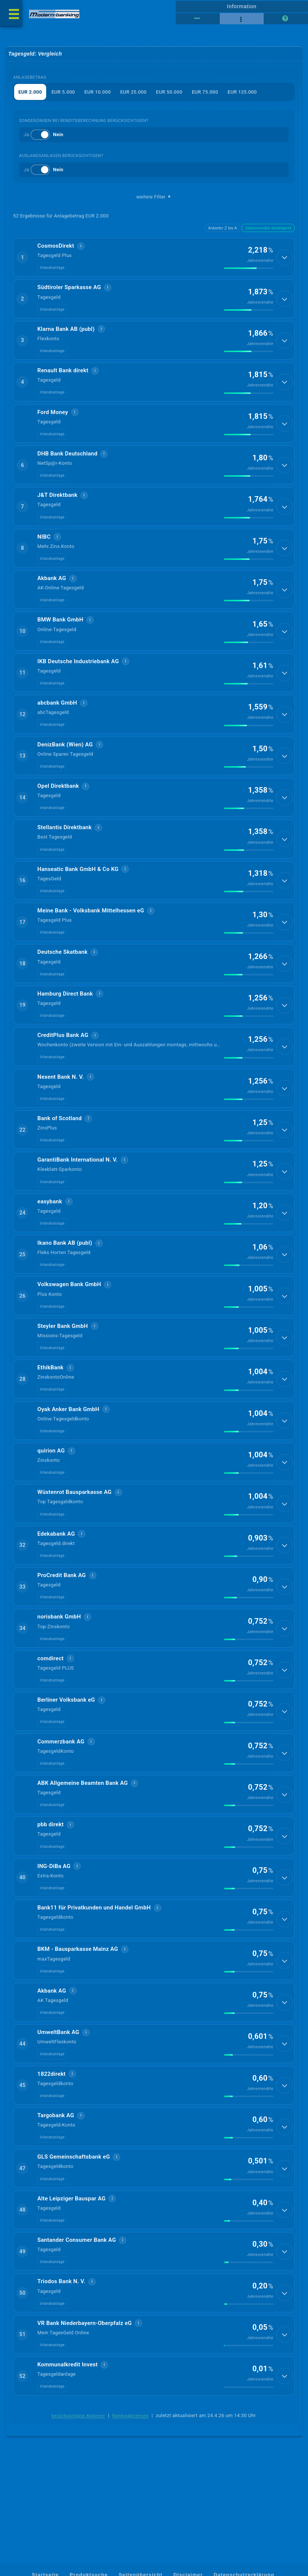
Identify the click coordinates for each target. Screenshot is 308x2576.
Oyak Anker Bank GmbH (68, 1440)
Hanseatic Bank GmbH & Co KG (77, 886)
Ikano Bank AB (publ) (64, 1270)
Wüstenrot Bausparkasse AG (74, 1526)
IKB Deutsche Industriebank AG (78, 673)
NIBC (43, 545)
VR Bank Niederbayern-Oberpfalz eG (84, 2379)
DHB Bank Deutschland (67, 460)
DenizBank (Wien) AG (65, 758)
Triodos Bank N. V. (61, 2336)
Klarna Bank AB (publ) (66, 332)
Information (242, 6)
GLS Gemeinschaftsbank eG (73, 2208)
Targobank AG (55, 2165)
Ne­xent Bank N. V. (60, 1099)
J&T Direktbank (57, 502)
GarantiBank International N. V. (77, 1184)
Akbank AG (51, 588)
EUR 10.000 (98, 92)
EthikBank (50, 1398)
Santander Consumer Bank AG (76, 2293)
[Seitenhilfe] (286, 18)
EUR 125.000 (242, 92)
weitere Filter (153, 197)
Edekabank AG (56, 1568)
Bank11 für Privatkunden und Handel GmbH (94, 1952)
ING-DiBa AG (53, 1909)
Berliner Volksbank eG (66, 1739)
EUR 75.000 (205, 92)
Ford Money (52, 417)
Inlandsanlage (52, 269)
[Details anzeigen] (284, 258)
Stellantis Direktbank (64, 843)
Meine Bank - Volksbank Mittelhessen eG (90, 928)
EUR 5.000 (63, 92)
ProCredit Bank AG (61, 1611)
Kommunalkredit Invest (67, 2421)
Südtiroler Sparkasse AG (69, 289)
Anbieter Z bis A (222, 228)
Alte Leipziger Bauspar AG (71, 2251)
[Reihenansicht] (198, 18)
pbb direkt (50, 1867)
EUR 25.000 (133, 92)
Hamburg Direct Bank (65, 1014)
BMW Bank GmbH (60, 630)
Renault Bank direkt (62, 374)
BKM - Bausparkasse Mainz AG (77, 1995)
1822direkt (51, 2123)
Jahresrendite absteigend (268, 228)
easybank (49, 1227)
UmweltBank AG (58, 2080)
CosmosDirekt (55, 246)
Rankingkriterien (130, 2473)
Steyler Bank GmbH (62, 1355)
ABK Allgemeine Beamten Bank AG (82, 1824)
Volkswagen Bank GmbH (69, 1312)
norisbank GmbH (59, 1654)
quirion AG (51, 1483)
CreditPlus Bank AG (62, 1056)
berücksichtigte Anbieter (78, 2473)
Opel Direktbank (58, 800)
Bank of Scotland (59, 1142)
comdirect (50, 1696)
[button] (153, 258)
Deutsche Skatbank (62, 971)
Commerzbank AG (60, 1782)
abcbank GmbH (57, 715)
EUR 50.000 (169, 92)
